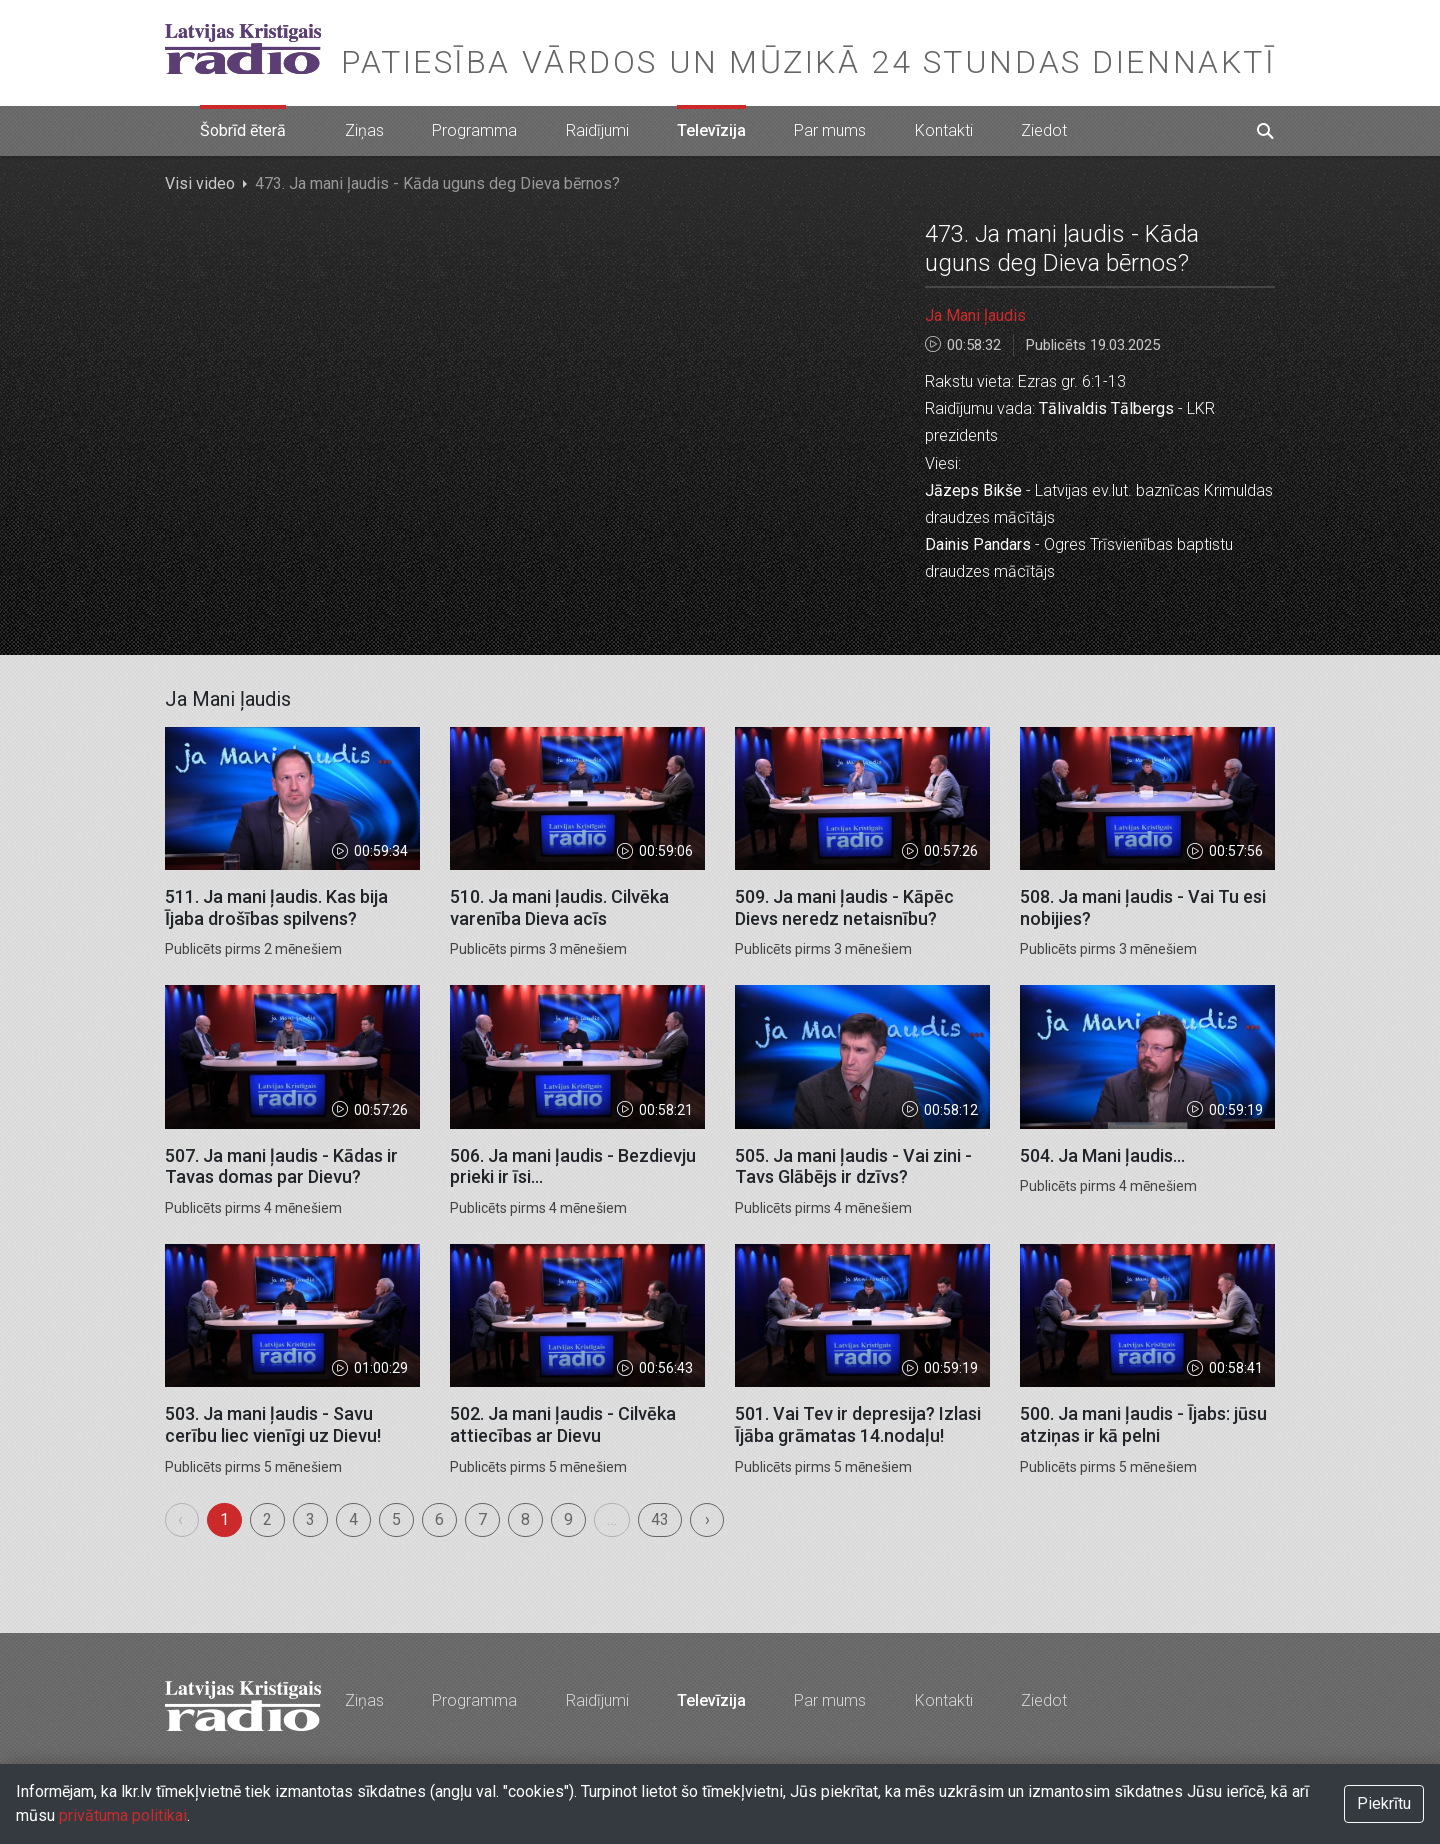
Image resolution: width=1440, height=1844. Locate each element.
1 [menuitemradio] (224, 1519)
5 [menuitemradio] (396, 1519)
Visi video (200, 183)
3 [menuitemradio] (310, 1519)
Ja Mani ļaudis (975, 315)
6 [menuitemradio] (439, 1519)
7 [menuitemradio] (482, 1519)
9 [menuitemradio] (568, 1519)
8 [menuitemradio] (525, 1519)
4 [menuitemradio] (353, 1519)
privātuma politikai (123, 1815)
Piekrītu (1384, 1803)
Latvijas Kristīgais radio (243, 49)
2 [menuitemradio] (267, 1519)
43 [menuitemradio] (660, 1519)
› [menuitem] (707, 1519)
